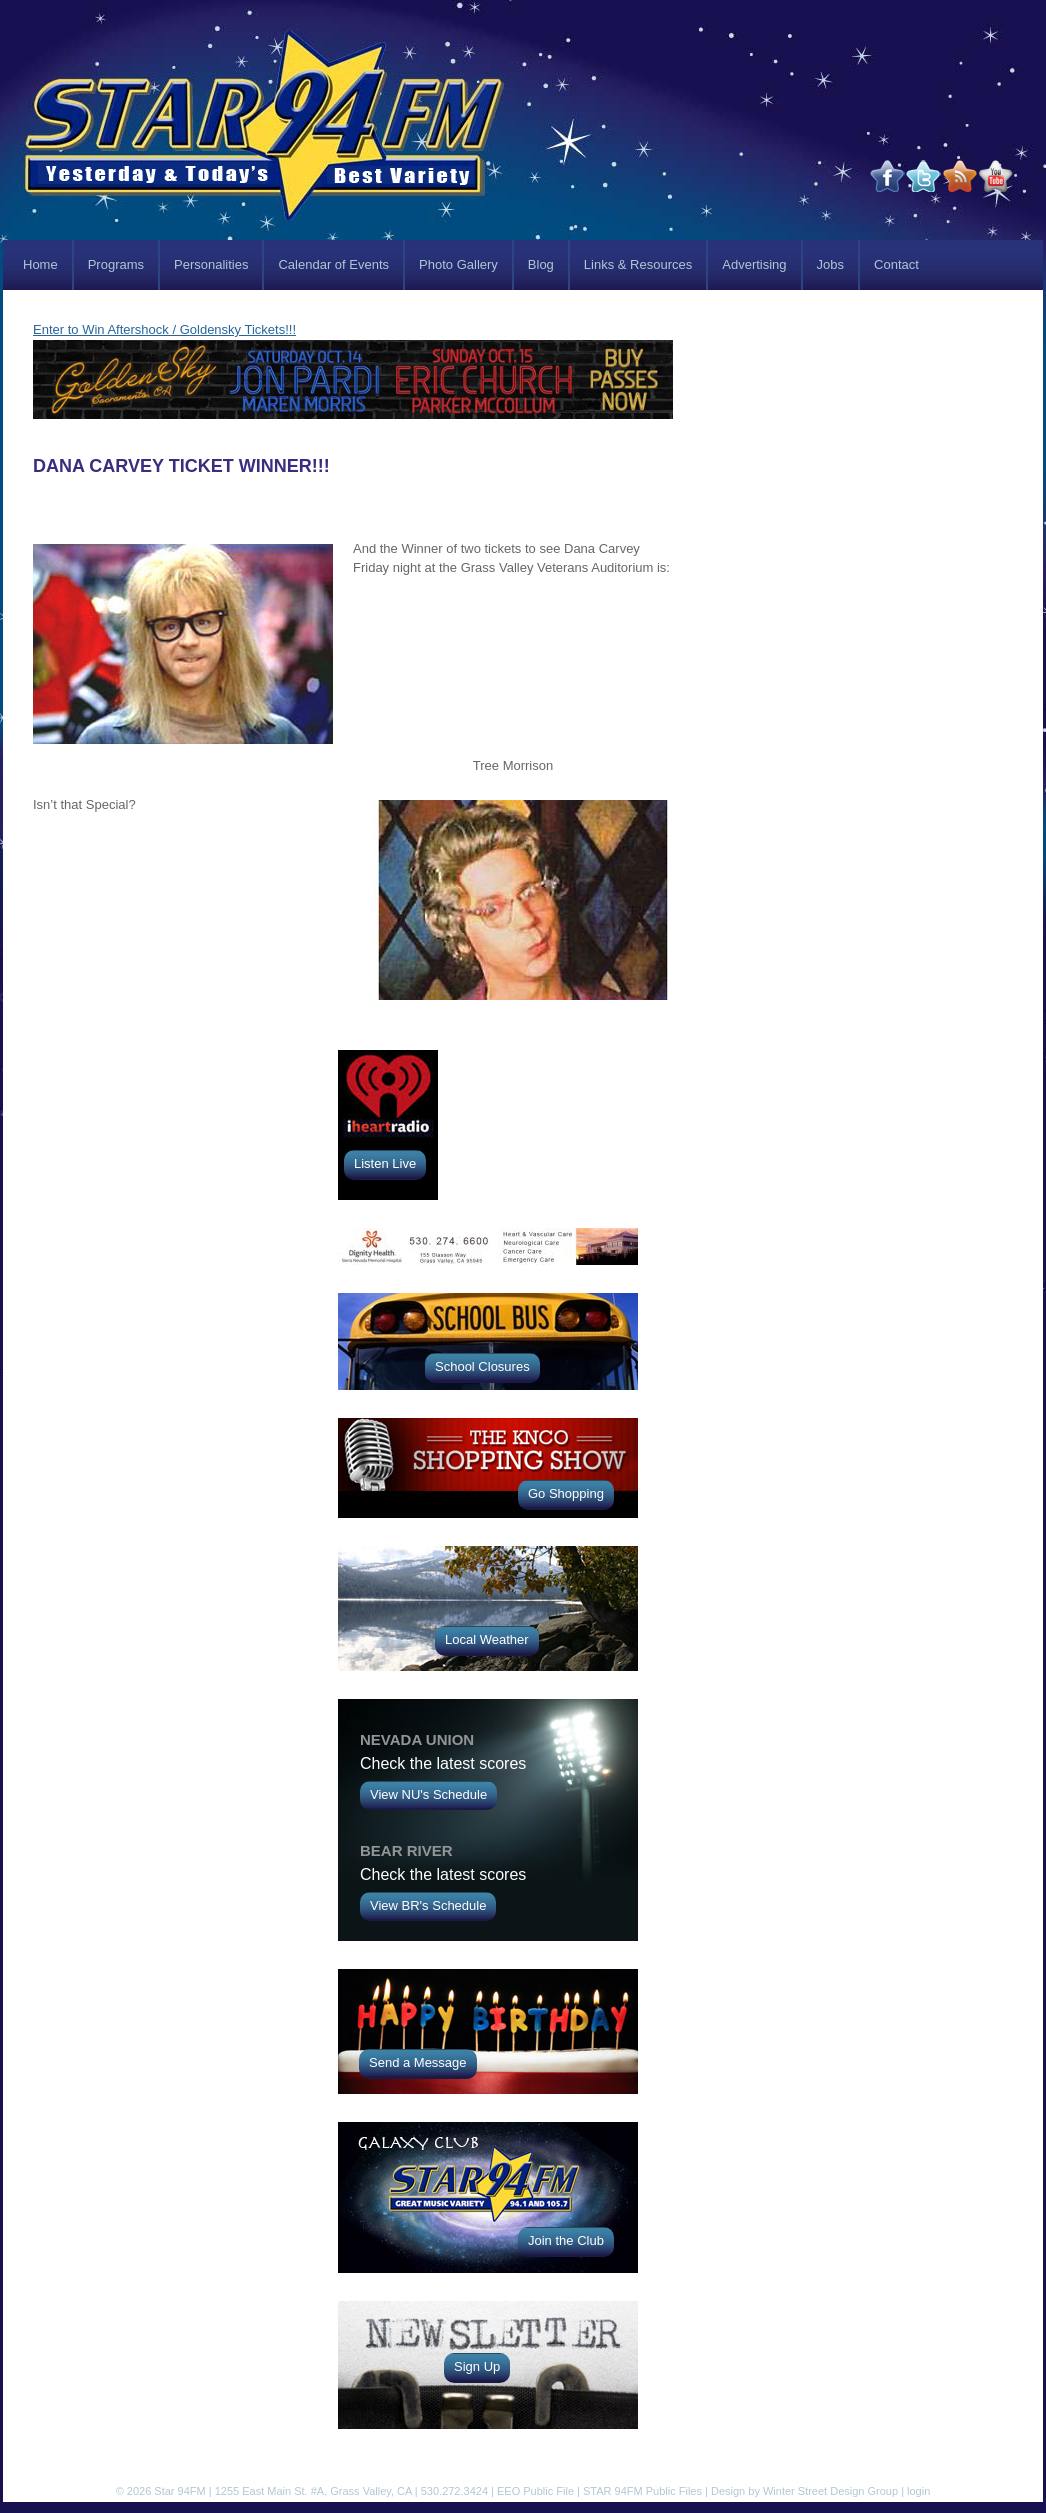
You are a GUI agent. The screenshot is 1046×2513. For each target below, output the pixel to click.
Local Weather (487, 1639)
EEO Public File (535, 2491)
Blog (541, 264)
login (918, 2491)
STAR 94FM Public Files (642, 2491)
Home (40, 264)
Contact (896, 264)
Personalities (211, 264)
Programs (116, 264)
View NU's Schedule (428, 1794)
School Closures (482, 1366)
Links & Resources (638, 264)
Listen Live (385, 1163)
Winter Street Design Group (830, 2491)
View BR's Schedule (428, 1905)
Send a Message (418, 2062)
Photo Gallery (458, 264)
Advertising (754, 264)
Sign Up (477, 2366)
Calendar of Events (333, 264)
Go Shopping (566, 1493)
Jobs (830, 264)
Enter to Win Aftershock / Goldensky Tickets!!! (164, 329)
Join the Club (566, 2240)
